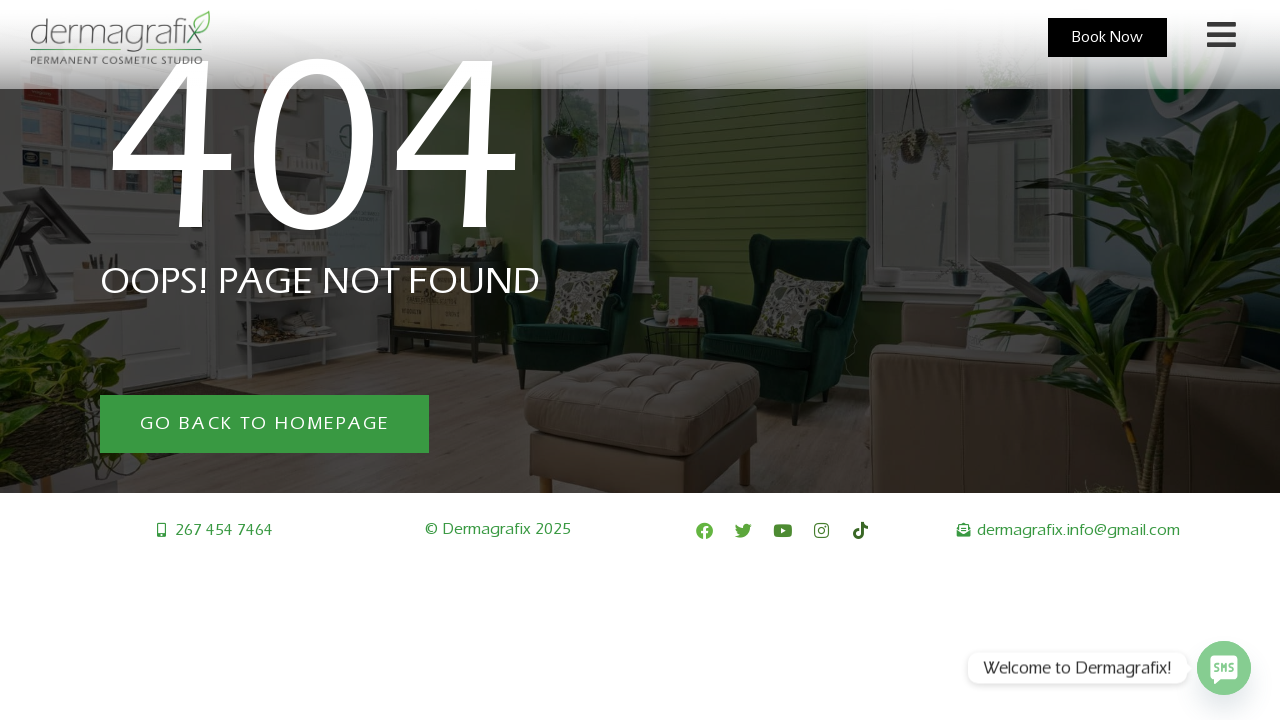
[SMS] (1224, 668)
